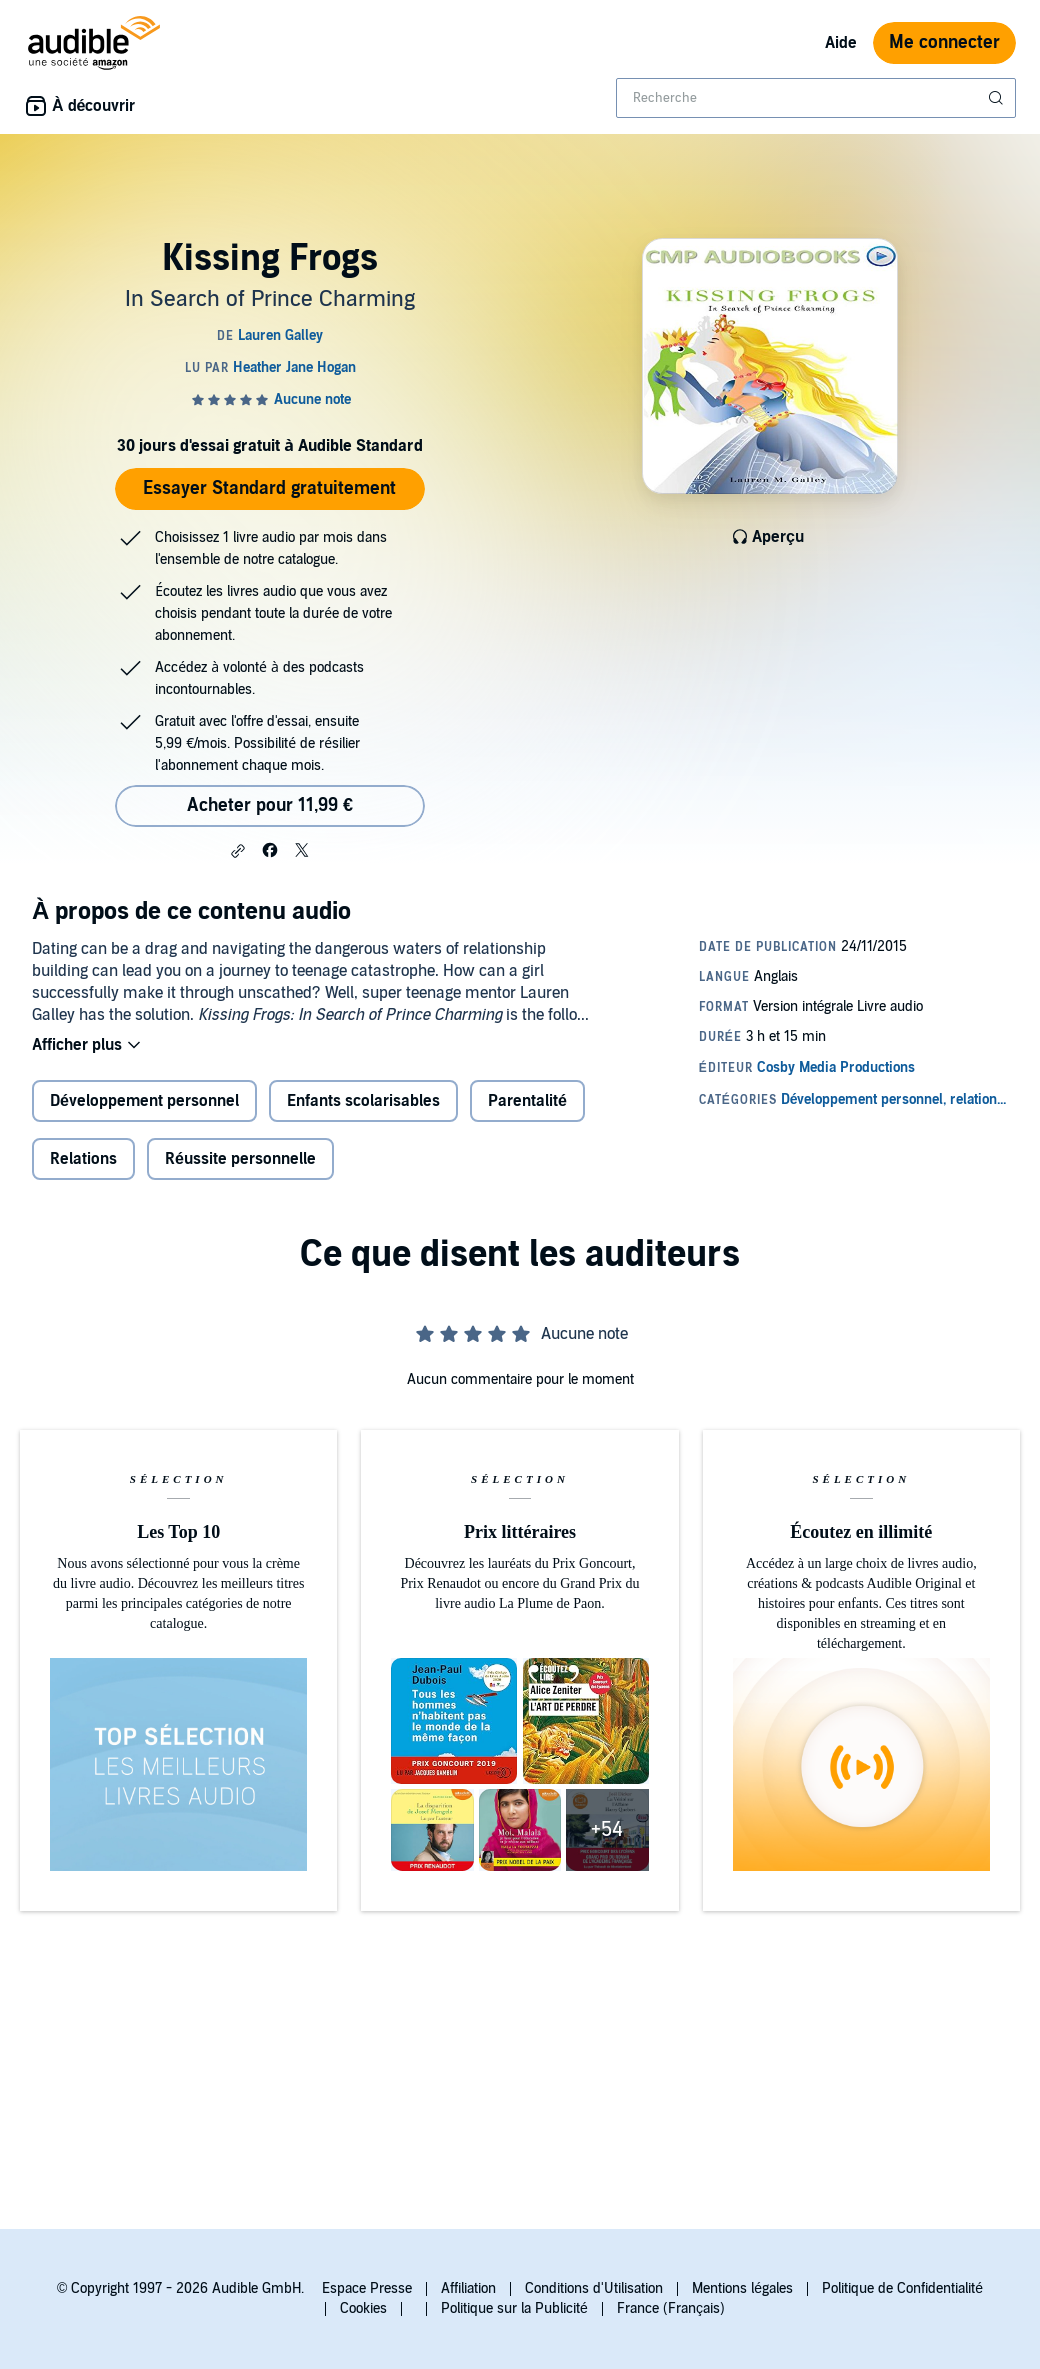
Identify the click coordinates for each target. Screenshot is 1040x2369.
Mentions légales (742, 2288)
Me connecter (944, 42)
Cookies (363, 2308)
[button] (238, 851)
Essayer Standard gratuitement (269, 488)
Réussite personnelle (240, 1159)
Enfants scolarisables (363, 1101)
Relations (83, 1159)
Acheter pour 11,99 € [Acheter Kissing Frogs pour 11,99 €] (270, 805)
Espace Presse (367, 2288)
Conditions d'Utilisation (594, 2288)
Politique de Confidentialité (902, 2288)
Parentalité (527, 1101)
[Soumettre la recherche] (998, 98)
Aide (841, 43)
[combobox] (816, 98)
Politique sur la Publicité (514, 2308)
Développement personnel (144, 1101)
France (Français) (671, 2308)
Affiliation (468, 2288)
